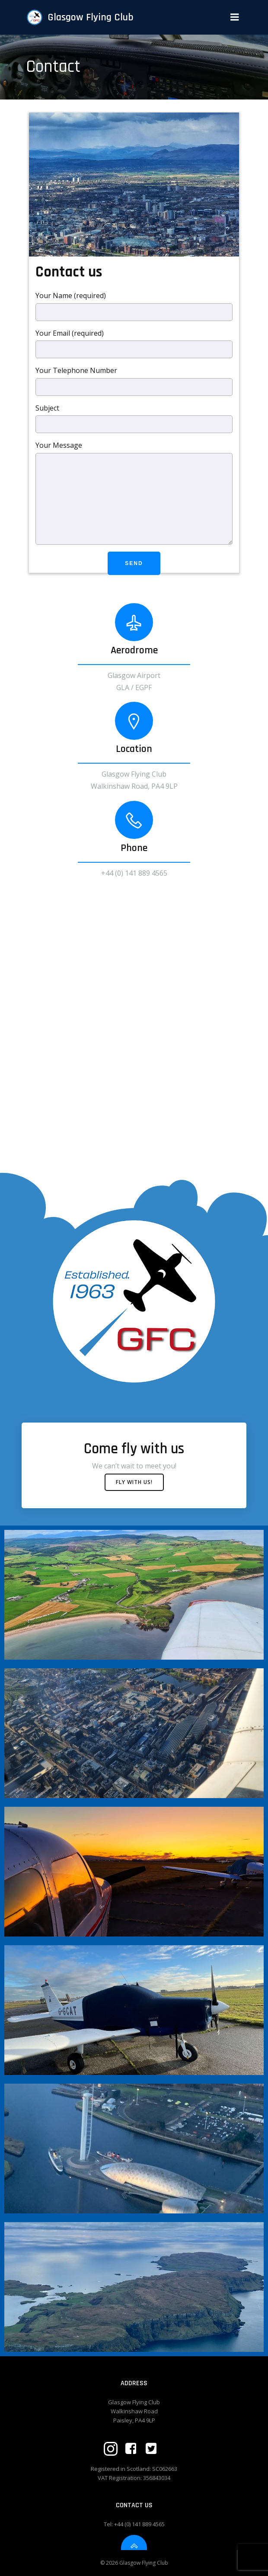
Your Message (134, 492)
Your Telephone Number (134, 381)
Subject (134, 418)
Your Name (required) (134, 306)
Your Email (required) (134, 343)
